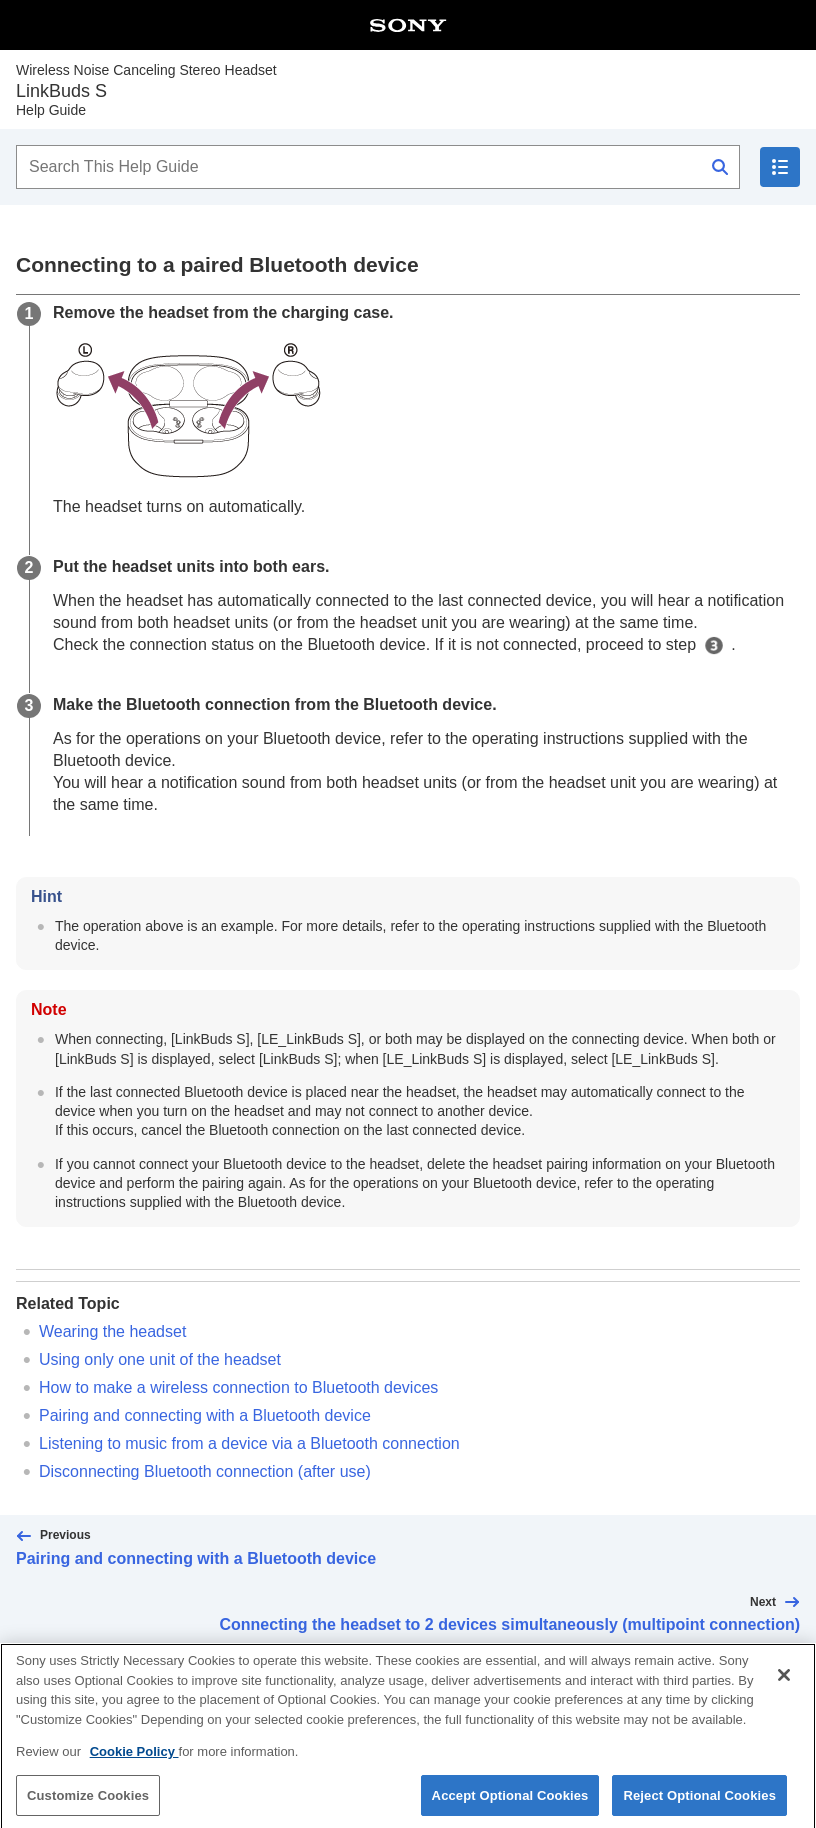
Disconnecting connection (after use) (205, 1471)
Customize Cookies (88, 1803)
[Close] (784, 1684)
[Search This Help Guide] (378, 167)
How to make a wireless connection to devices (238, 1387)
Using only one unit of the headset (160, 1359)
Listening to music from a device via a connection (249, 1443)
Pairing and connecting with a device (205, 1415)
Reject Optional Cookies (699, 1803)
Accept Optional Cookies (510, 1803)
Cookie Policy (134, 1760)
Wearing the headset (112, 1331)
